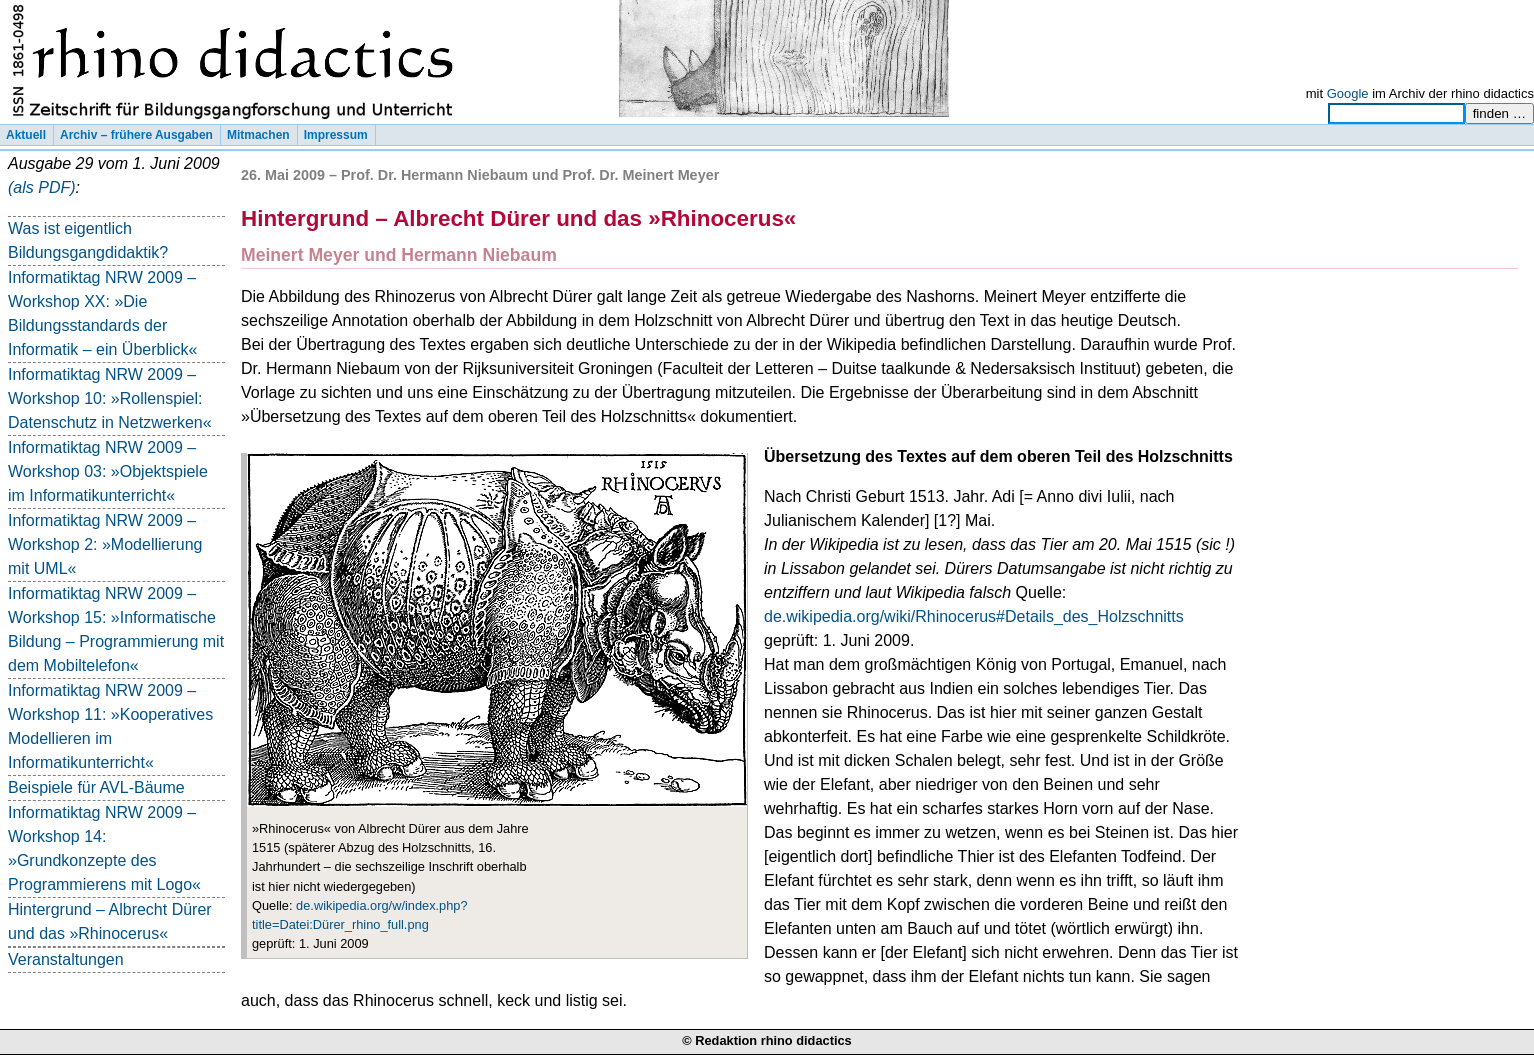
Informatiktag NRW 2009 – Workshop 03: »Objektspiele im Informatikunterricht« (108, 471)
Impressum (336, 135)
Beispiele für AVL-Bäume (96, 787)
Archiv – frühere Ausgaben (136, 135)
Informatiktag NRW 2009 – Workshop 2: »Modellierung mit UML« (105, 544)
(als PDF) (42, 187)
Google (1348, 93)
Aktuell (26, 135)
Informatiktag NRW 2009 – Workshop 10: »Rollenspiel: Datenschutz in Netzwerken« (110, 398)
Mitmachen (258, 135)
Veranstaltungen (66, 959)
